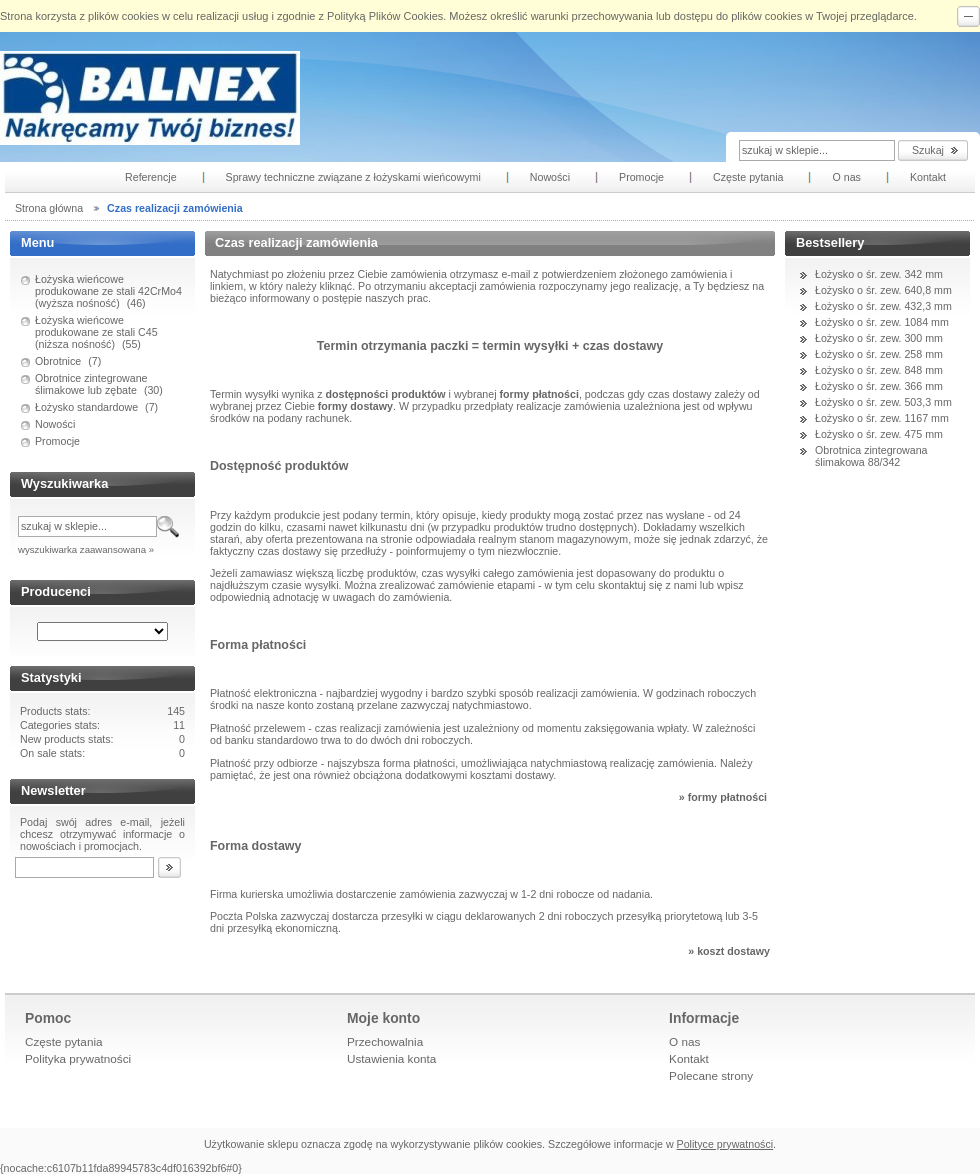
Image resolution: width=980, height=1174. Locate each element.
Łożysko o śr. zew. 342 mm (879, 274)
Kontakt (689, 1058)
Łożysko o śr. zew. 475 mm (879, 434)
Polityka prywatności (78, 1058)
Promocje (57, 441)
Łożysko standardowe (86, 407)
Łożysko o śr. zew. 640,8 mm (883, 290)
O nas (684, 1041)
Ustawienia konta (391, 1058)
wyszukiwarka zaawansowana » (86, 549)
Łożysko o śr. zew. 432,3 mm (883, 306)
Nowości (55, 424)
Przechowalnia (385, 1041)
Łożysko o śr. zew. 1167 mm (882, 418)
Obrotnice (58, 361)
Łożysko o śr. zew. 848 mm (879, 370)
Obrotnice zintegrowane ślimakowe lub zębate (91, 384)
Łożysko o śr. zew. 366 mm (879, 386)
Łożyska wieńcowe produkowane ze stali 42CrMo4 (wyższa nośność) (108, 291)
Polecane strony (711, 1075)
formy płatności (727, 797)
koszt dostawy (733, 951)
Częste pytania (64, 1041)
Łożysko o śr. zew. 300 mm (879, 338)
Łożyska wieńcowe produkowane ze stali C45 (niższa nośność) (96, 332)
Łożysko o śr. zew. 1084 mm (882, 322)
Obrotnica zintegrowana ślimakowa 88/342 (871, 456)
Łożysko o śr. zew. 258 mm (879, 354)
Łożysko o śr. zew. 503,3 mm (883, 402)
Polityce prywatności (725, 1144)
